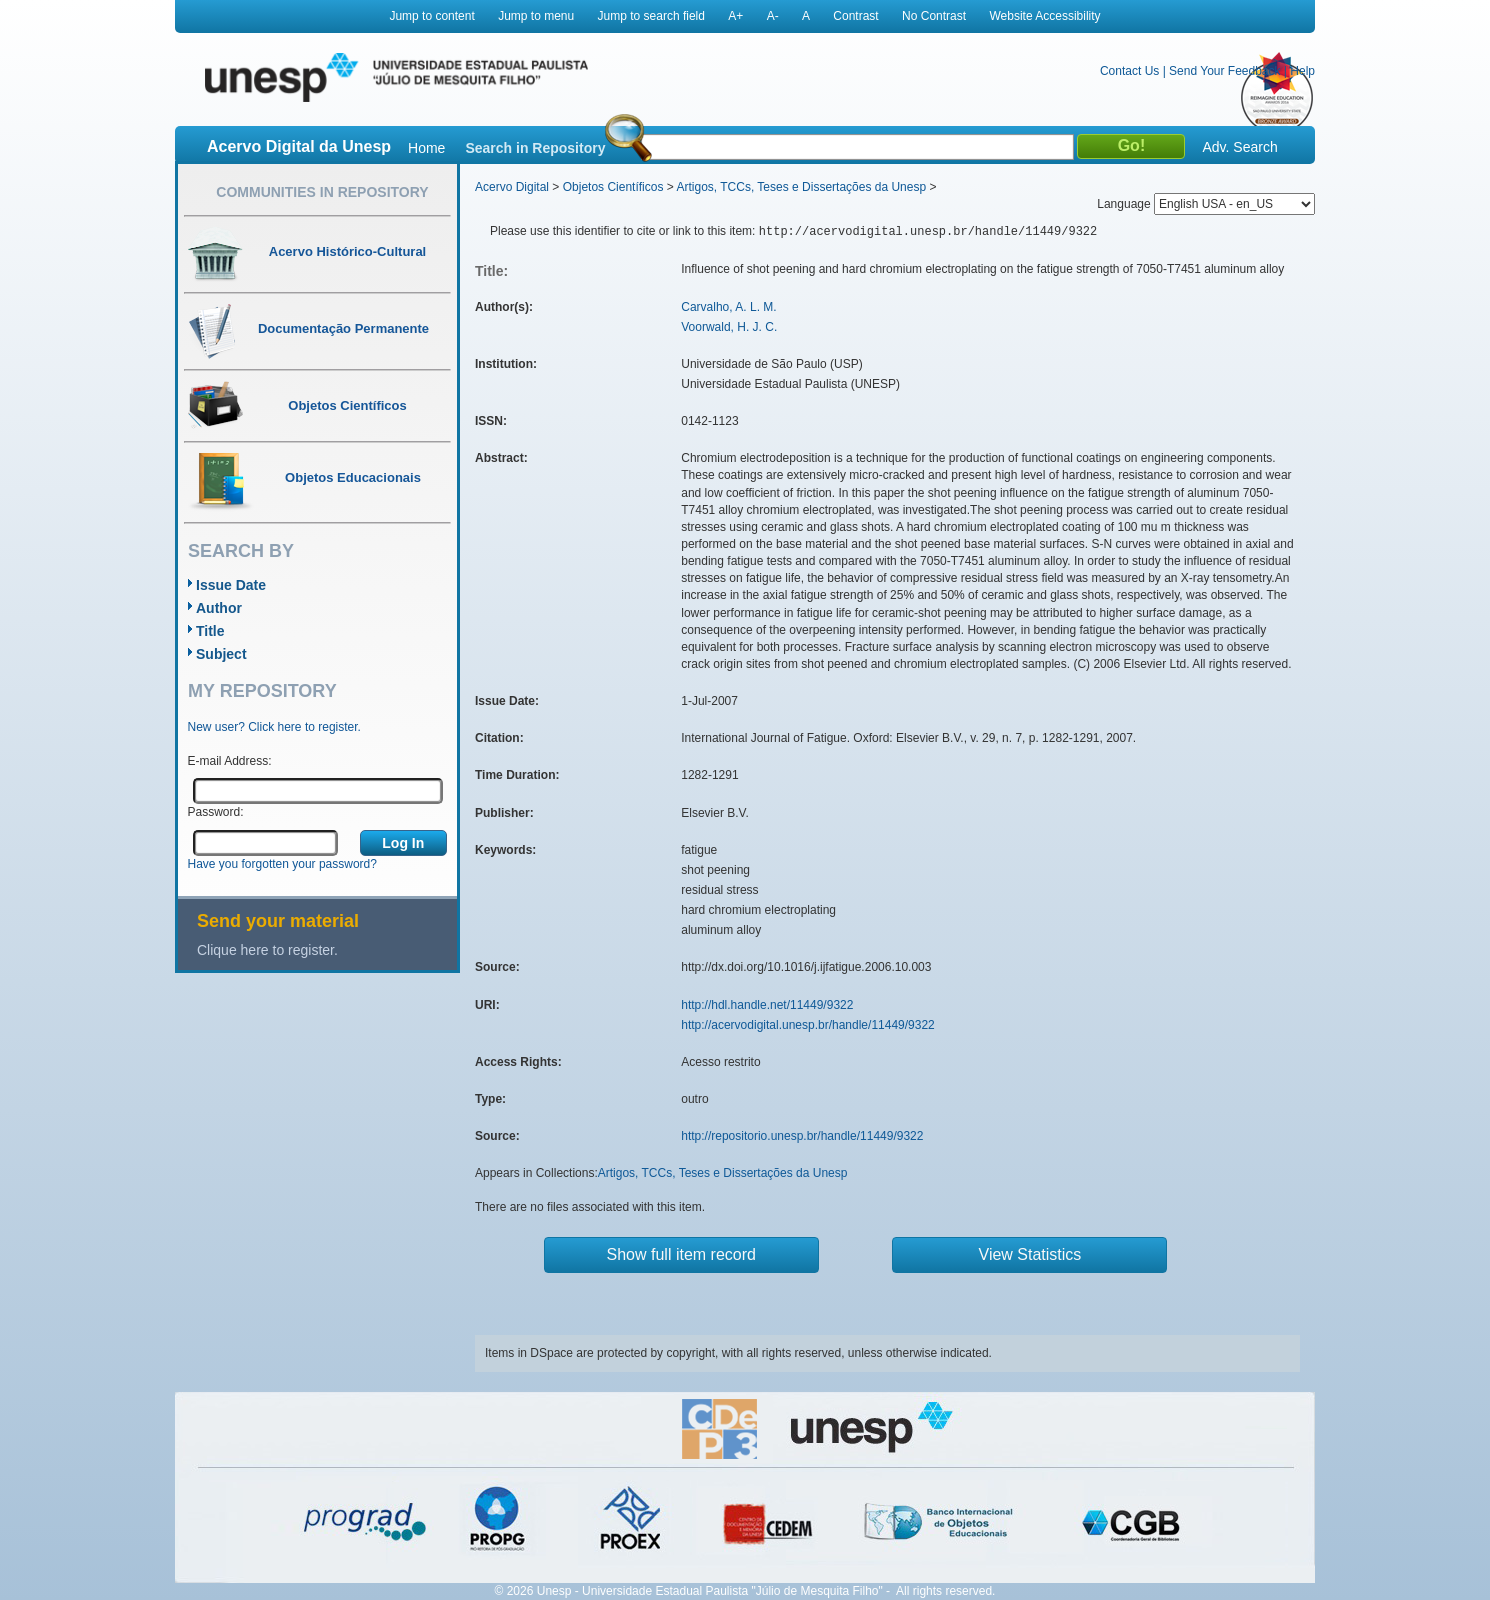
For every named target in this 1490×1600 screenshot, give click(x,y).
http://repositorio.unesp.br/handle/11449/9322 (802, 1136)
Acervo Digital (512, 187)
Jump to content (431, 16)
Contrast (855, 16)
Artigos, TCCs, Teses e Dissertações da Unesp (801, 187)
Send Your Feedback (1224, 71)
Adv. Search (1239, 147)
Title (210, 631)
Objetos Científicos (613, 187)
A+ (735, 16)
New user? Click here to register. (274, 727)
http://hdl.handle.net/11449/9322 (767, 1005)
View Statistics (1030, 1254)
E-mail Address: (230, 761)
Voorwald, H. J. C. (729, 327)
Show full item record (681, 1254)
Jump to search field (651, 16)
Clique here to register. (267, 950)
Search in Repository (535, 148)
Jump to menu (536, 16)
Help (1302, 71)
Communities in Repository (322, 192)
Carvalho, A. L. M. (728, 307)
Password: (216, 812)
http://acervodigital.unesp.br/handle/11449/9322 (808, 1025)
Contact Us (1129, 71)
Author (219, 608)
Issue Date (231, 585)
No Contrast (934, 16)
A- (773, 16)
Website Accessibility (1044, 16)
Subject (221, 654)
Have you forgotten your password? (282, 864)
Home (426, 148)
